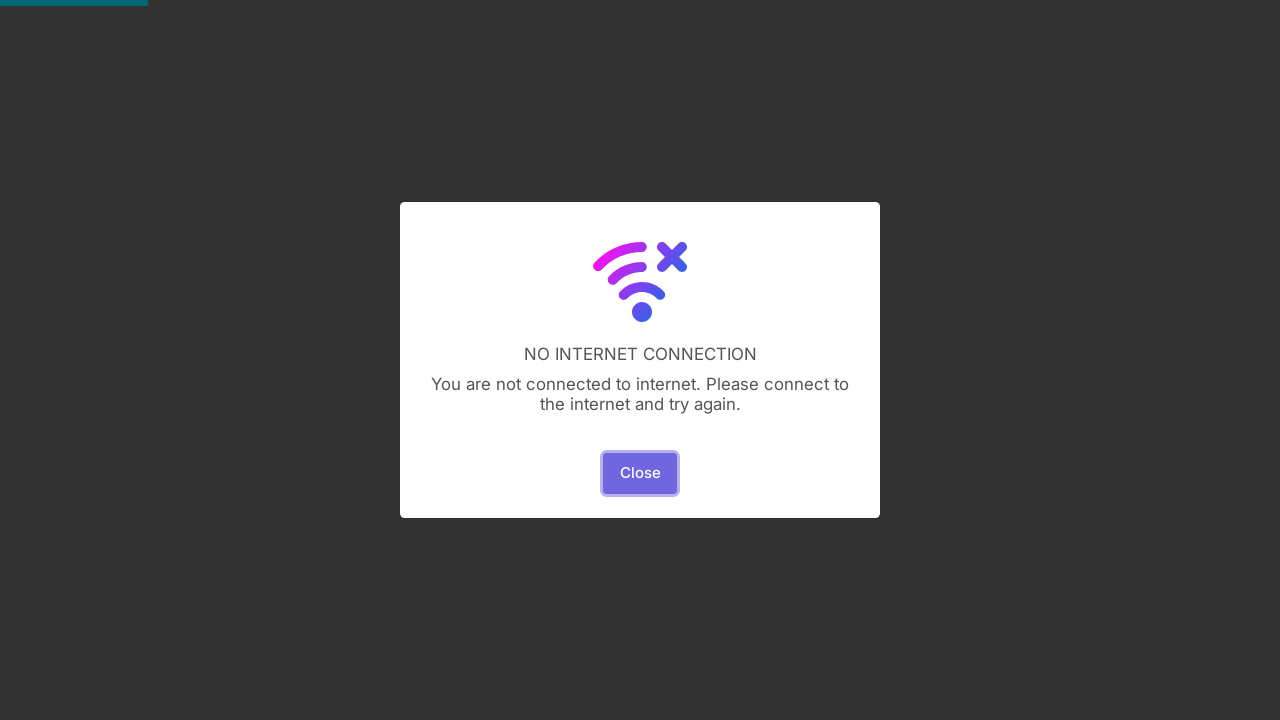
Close (640, 472)
